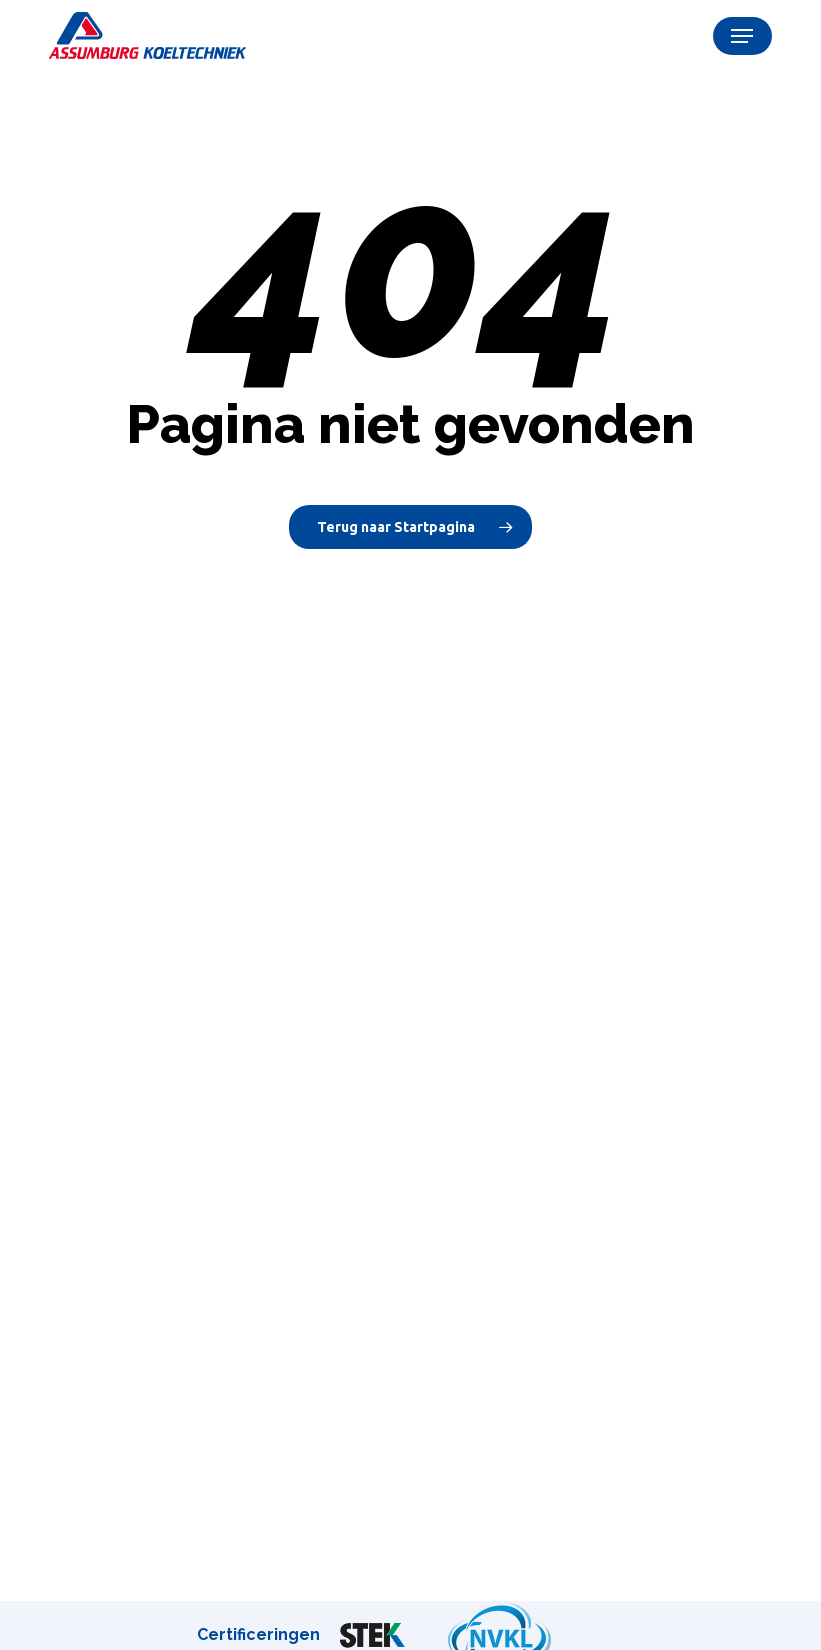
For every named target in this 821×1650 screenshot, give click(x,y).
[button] (742, 36)
